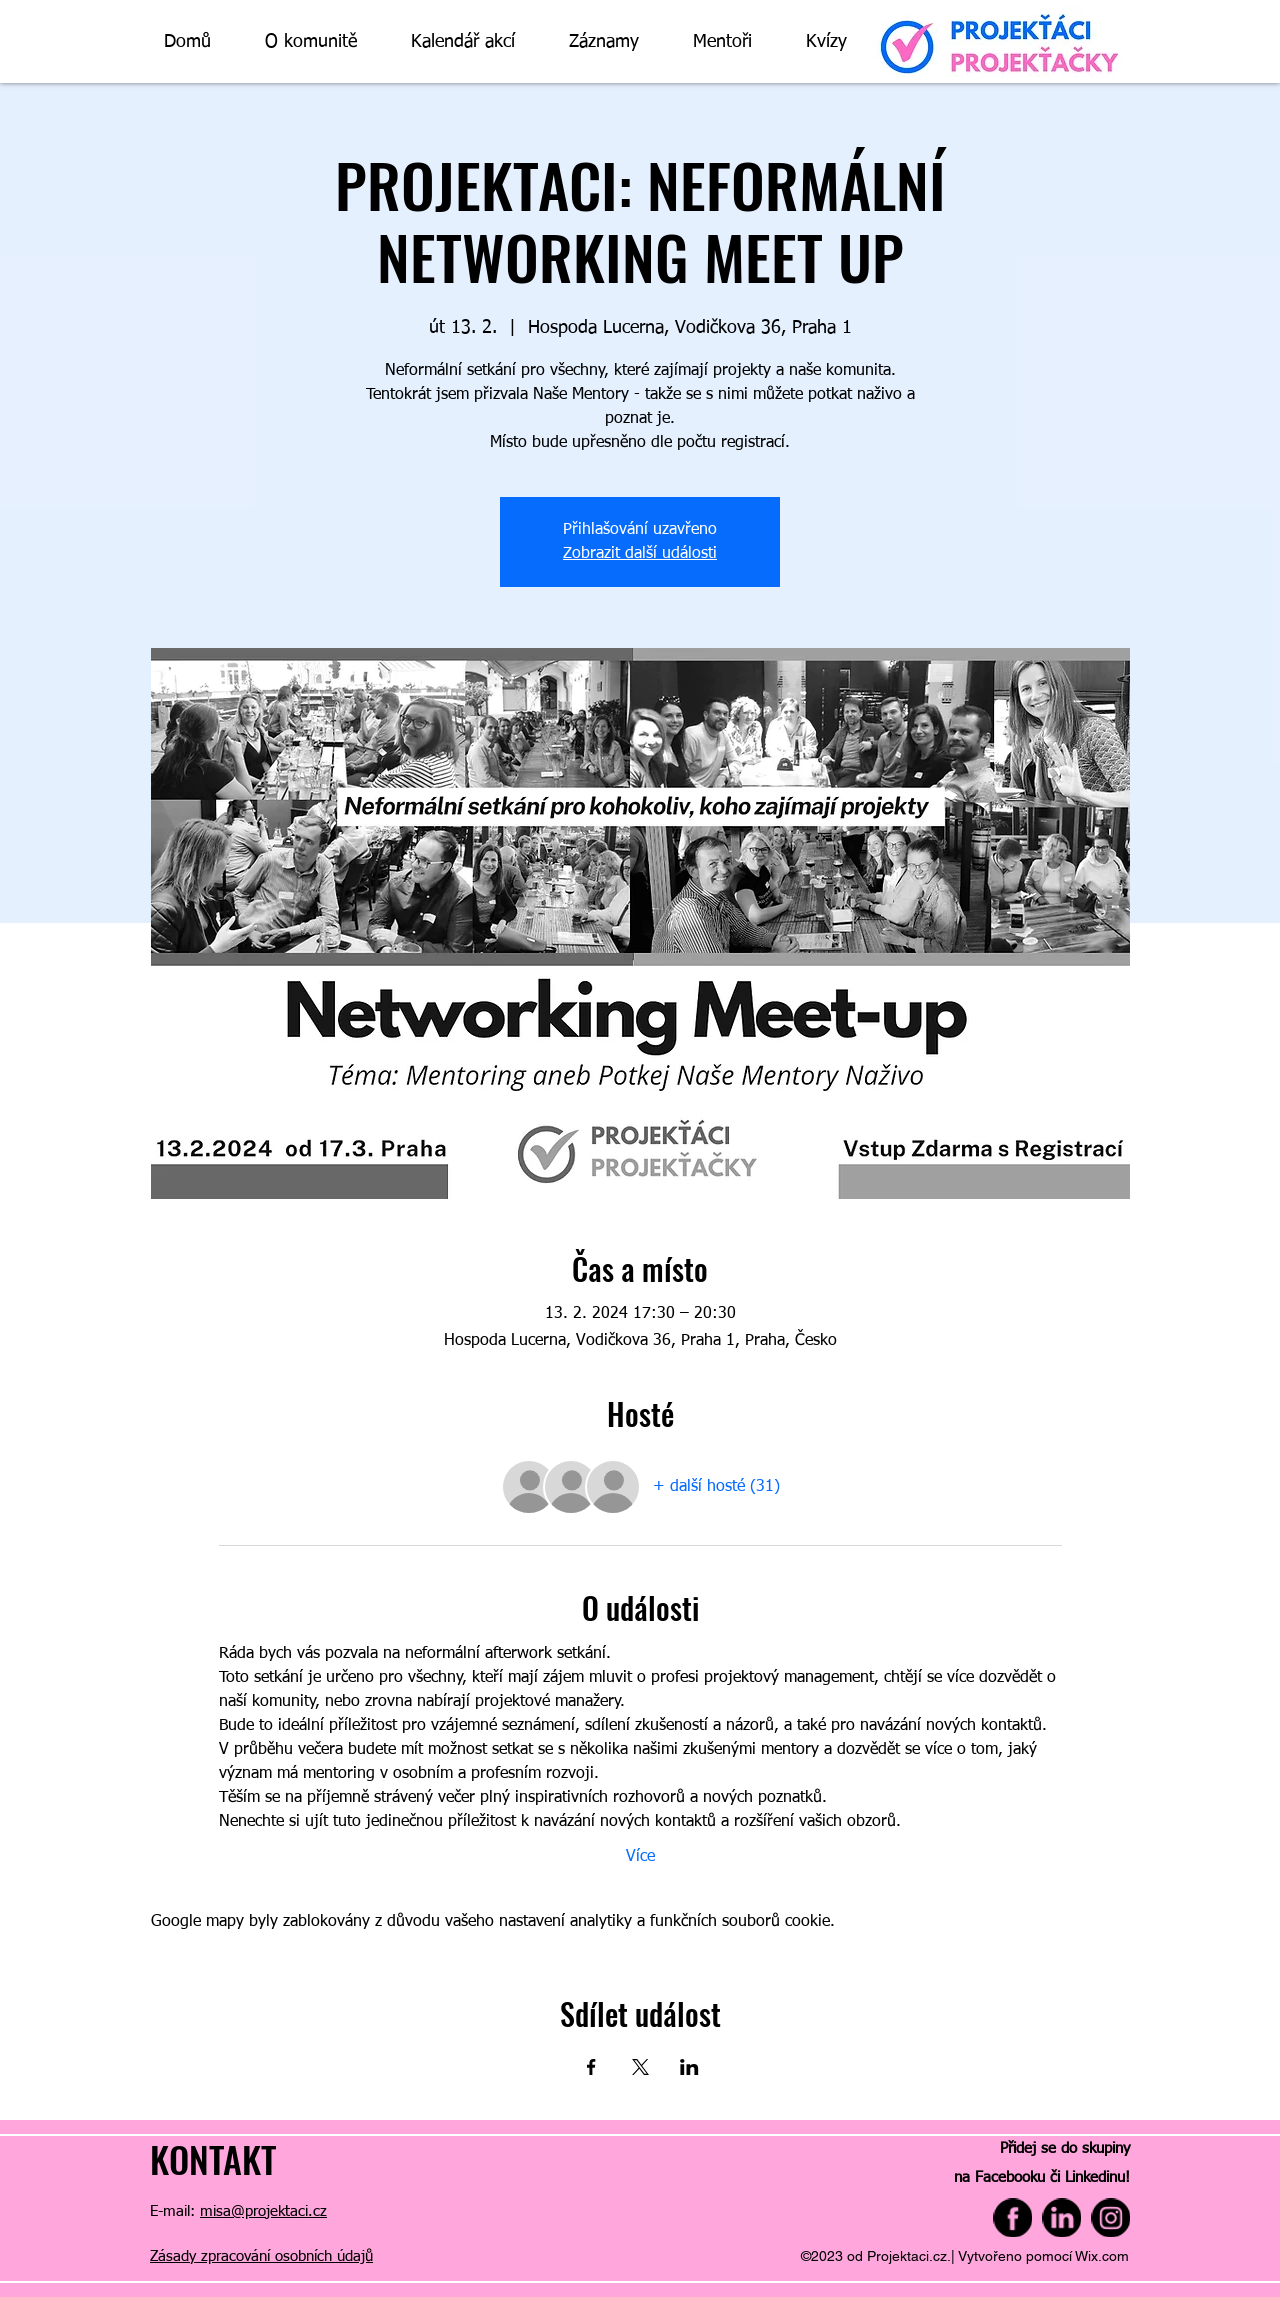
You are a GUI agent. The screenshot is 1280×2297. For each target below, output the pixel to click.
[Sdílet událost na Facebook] (591, 2067)
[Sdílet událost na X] (640, 2067)
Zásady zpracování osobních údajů (261, 2256)
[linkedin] (1061, 2217)
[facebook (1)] (1012, 2217)
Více (640, 1857)
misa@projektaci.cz (263, 2211)
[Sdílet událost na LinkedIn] (689, 2067)
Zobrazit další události (640, 554)
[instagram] (1110, 2217)
